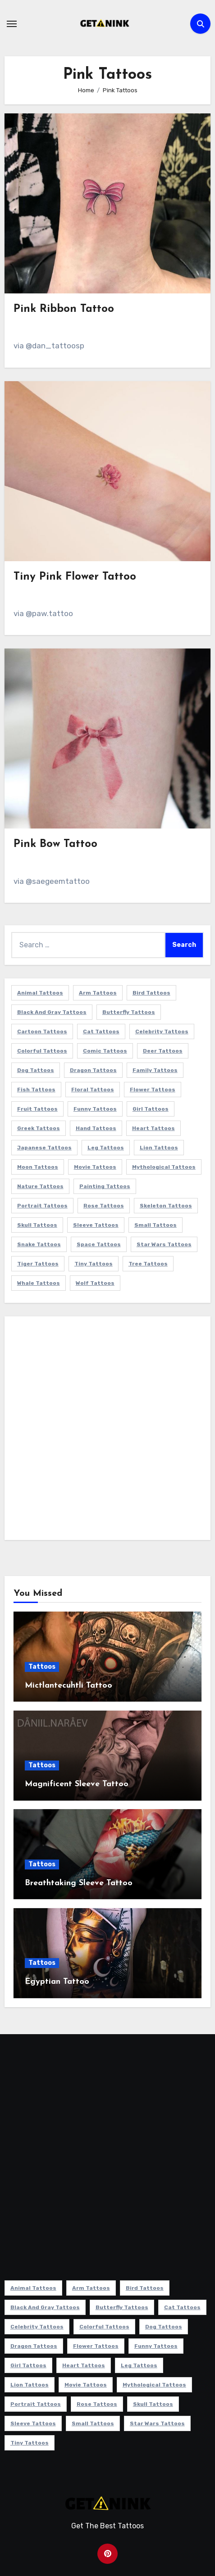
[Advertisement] (107, 1430)
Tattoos (41, 1667)
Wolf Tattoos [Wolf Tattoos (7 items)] (95, 1283)
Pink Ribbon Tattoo (64, 309)
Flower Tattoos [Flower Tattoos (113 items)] (152, 1089)
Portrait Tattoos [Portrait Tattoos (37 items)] (42, 1205)
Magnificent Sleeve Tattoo (76, 1784)
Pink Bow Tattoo (55, 844)
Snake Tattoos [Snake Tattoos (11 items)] (39, 1244)
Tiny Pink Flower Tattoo (75, 577)
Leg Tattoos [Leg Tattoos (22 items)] (105, 1147)
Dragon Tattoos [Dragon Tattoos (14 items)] (93, 1070)
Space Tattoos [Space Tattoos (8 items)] (99, 1244)
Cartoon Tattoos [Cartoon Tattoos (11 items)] (42, 1031)
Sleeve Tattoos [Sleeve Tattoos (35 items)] (96, 1225)
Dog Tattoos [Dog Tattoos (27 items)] (35, 1070)
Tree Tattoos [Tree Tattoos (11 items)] (148, 1264)
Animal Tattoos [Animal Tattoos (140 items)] (40, 993)
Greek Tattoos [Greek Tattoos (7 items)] (38, 1128)
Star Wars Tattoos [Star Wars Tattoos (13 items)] (164, 1244)
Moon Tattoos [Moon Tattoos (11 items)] (37, 1167)
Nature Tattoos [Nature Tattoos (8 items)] (40, 1186)
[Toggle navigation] (12, 23)
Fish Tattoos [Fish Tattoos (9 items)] (36, 1089)
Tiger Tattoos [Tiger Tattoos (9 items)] (38, 1264)
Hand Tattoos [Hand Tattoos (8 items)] (96, 1128)
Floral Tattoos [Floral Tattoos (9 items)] (92, 1089)
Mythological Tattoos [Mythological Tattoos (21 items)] (164, 1167)
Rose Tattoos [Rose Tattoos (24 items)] (103, 1205)
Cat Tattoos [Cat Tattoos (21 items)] (101, 1031)
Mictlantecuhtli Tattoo (68, 1685)
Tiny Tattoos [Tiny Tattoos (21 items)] (93, 1264)
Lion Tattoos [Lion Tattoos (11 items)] (159, 1147)
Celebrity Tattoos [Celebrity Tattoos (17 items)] (161, 1031)
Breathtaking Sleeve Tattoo (79, 1883)
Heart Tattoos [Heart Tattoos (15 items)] (153, 1128)
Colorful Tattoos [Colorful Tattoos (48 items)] (42, 1051)
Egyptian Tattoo (57, 1981)
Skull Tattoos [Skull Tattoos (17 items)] (37, 1225)
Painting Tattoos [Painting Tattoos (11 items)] (104, 1186)
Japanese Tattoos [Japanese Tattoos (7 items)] (44, 1147)
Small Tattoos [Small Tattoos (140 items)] (155, 1225)
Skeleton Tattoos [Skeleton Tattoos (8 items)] (166, 1205)
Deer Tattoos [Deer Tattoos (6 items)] (163, 1051)
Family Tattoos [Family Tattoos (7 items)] (155, 1070)
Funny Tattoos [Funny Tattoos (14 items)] (95, 1109)
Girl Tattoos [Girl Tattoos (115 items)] (151, 1109)
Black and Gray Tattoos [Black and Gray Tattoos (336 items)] (52, 1012)
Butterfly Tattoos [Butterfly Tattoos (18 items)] (128, 1012)
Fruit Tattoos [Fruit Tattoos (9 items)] (37, 1109)
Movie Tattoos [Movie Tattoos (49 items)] (95, 1167)
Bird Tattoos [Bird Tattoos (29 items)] (151, 993)
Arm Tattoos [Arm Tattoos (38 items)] (98, 993)
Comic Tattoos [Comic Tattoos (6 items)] (105, 1051)
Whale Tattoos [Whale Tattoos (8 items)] (38, 1283)
